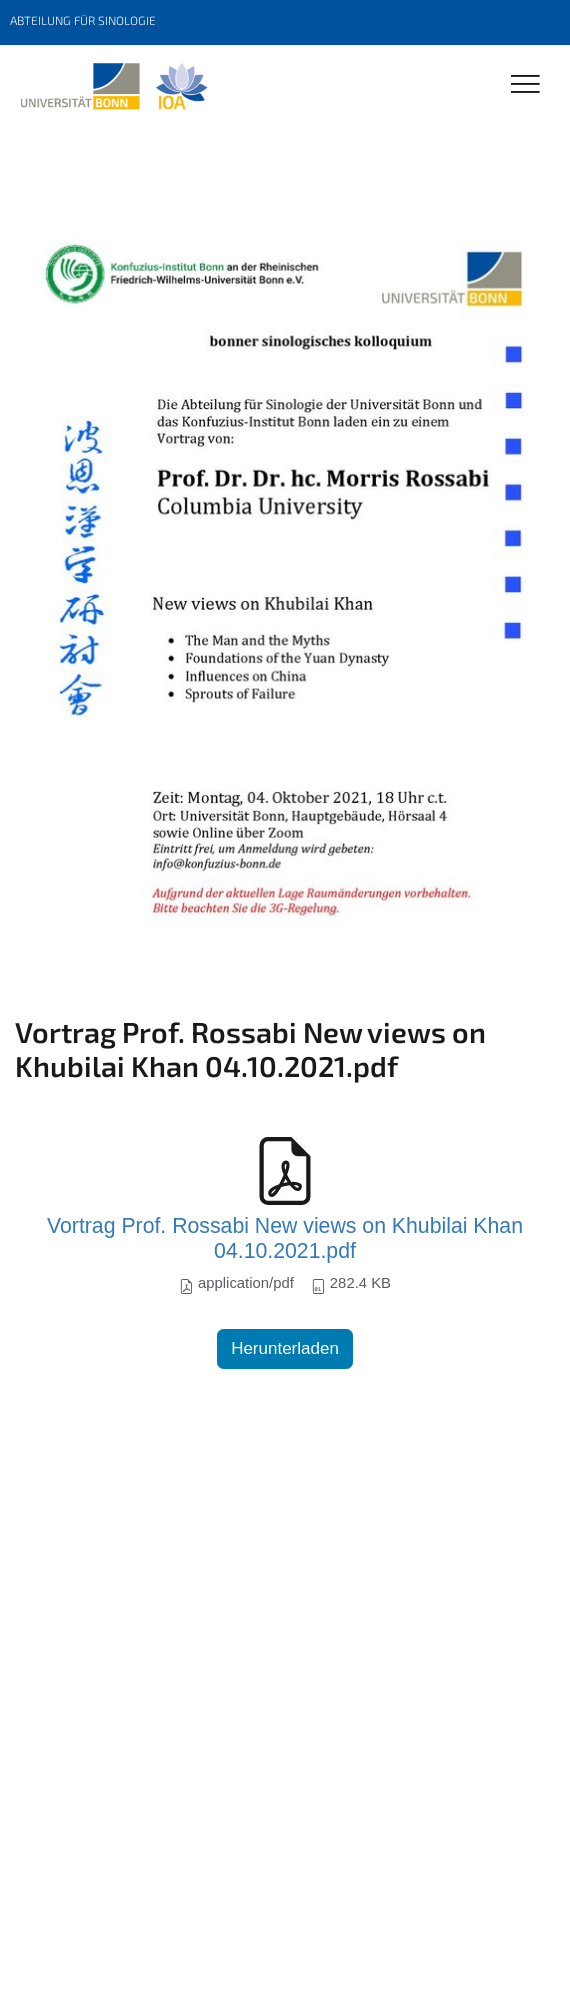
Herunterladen (285, 1348)
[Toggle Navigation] (525, 85)
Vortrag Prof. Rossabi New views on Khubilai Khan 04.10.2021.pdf (285, 1239)
